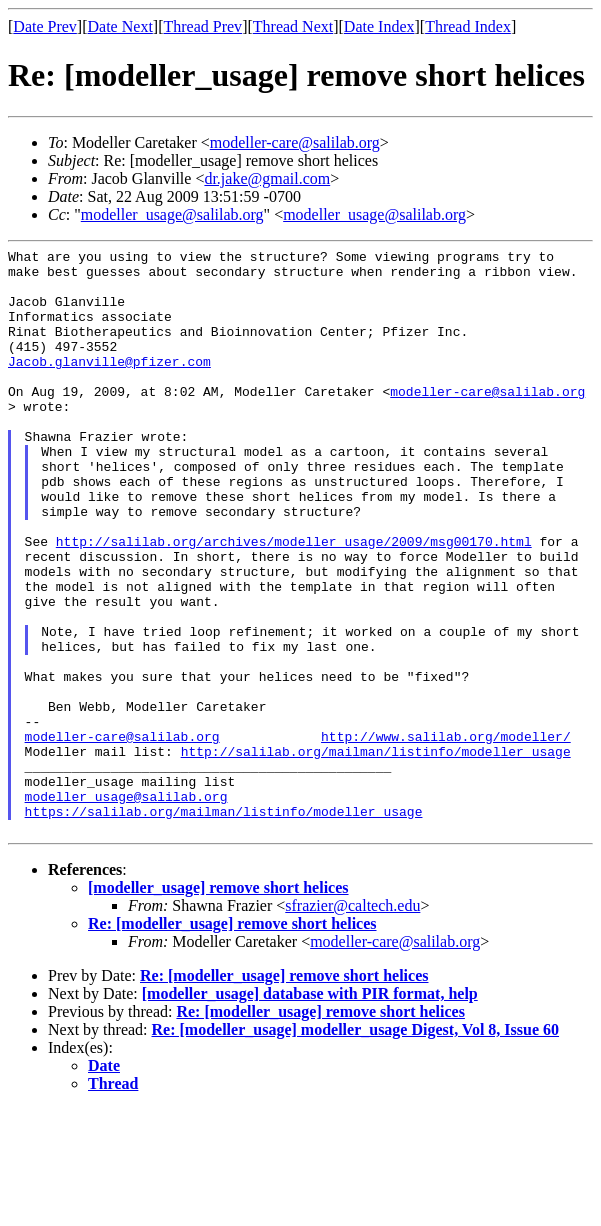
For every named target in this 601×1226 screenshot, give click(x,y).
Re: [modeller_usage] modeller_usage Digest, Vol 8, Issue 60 (356, 1146)
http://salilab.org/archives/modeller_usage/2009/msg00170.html (294, 601)
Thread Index (468, 26)
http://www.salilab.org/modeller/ (446, 835)
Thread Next (293, 26)
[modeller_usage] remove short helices (218, 1004)
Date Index (379, 26)
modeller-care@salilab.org (295, 142)
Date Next (120, 26)
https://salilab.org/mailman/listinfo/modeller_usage (224, 925)
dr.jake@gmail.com (267, 178)
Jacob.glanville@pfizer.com (109, 385)
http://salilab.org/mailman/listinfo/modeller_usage (376, 853)
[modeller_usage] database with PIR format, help (310, 1110)
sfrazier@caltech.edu (352, 1022)
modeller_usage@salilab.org (172, 214)
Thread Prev (202, 26)
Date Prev (45, 26)
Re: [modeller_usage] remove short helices (232, 1040)
